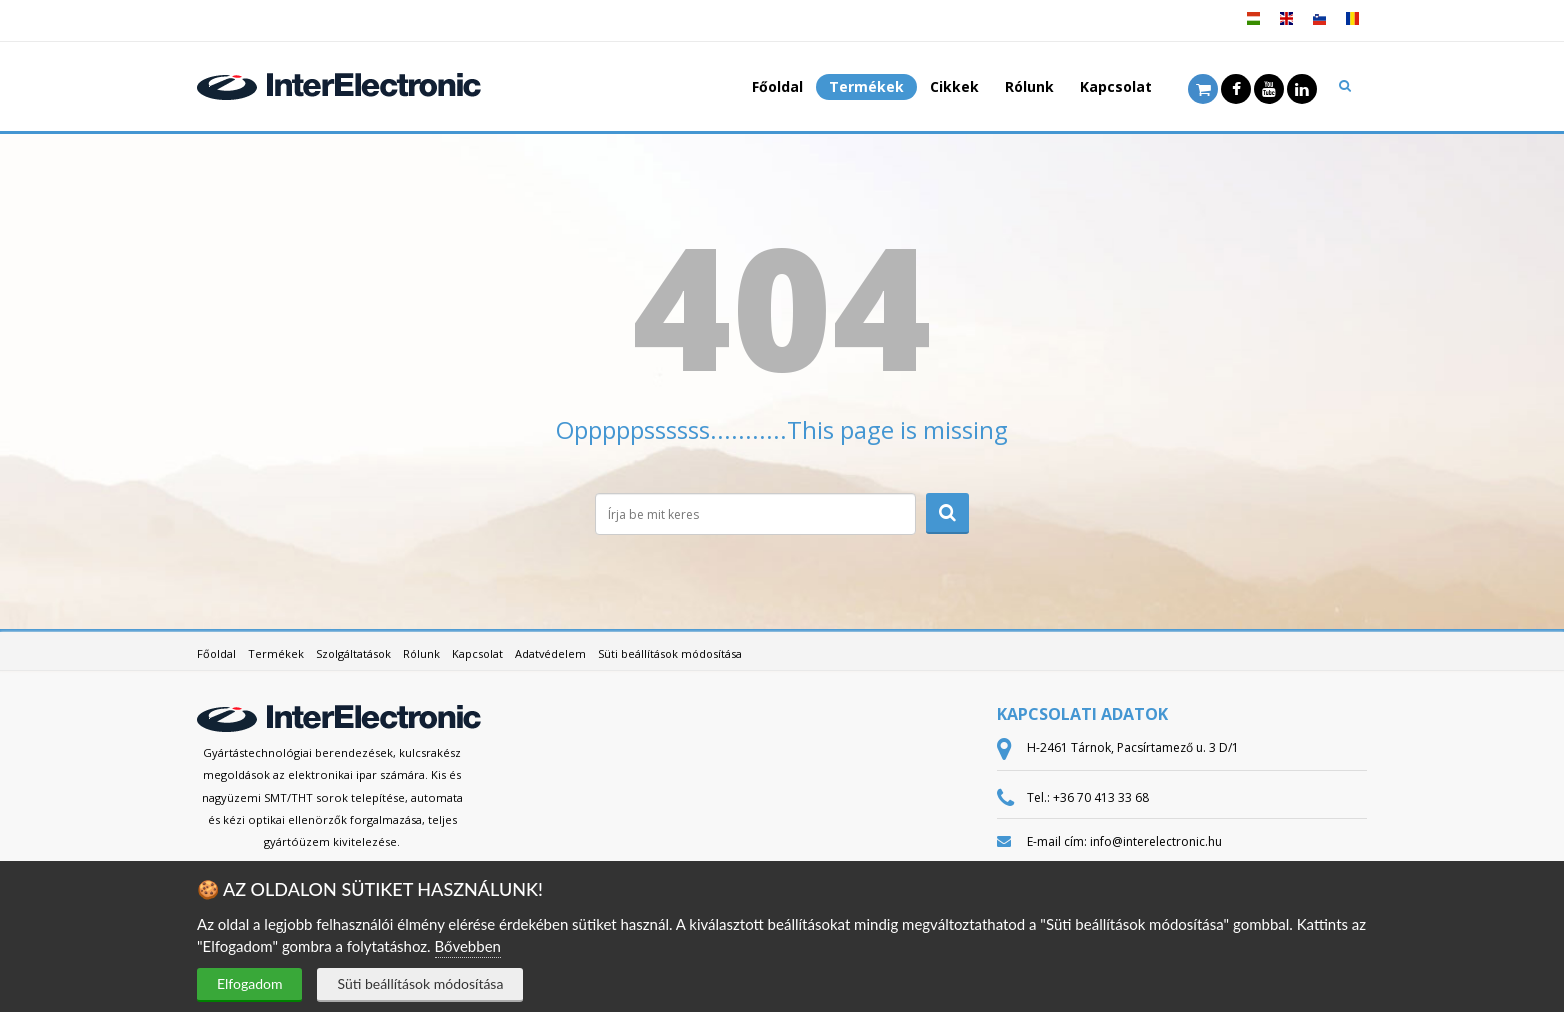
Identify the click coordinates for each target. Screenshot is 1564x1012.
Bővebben (468, 946)
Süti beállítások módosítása (420, 983)
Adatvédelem (550, 653)
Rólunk (1029, 86)
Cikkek (954, 86)
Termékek (866, 86)
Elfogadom (249, 983)
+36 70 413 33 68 (1101, 797)
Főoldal (777, 86)
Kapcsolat (1116, 86)
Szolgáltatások (353, 653)
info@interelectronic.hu (1156, 841)
